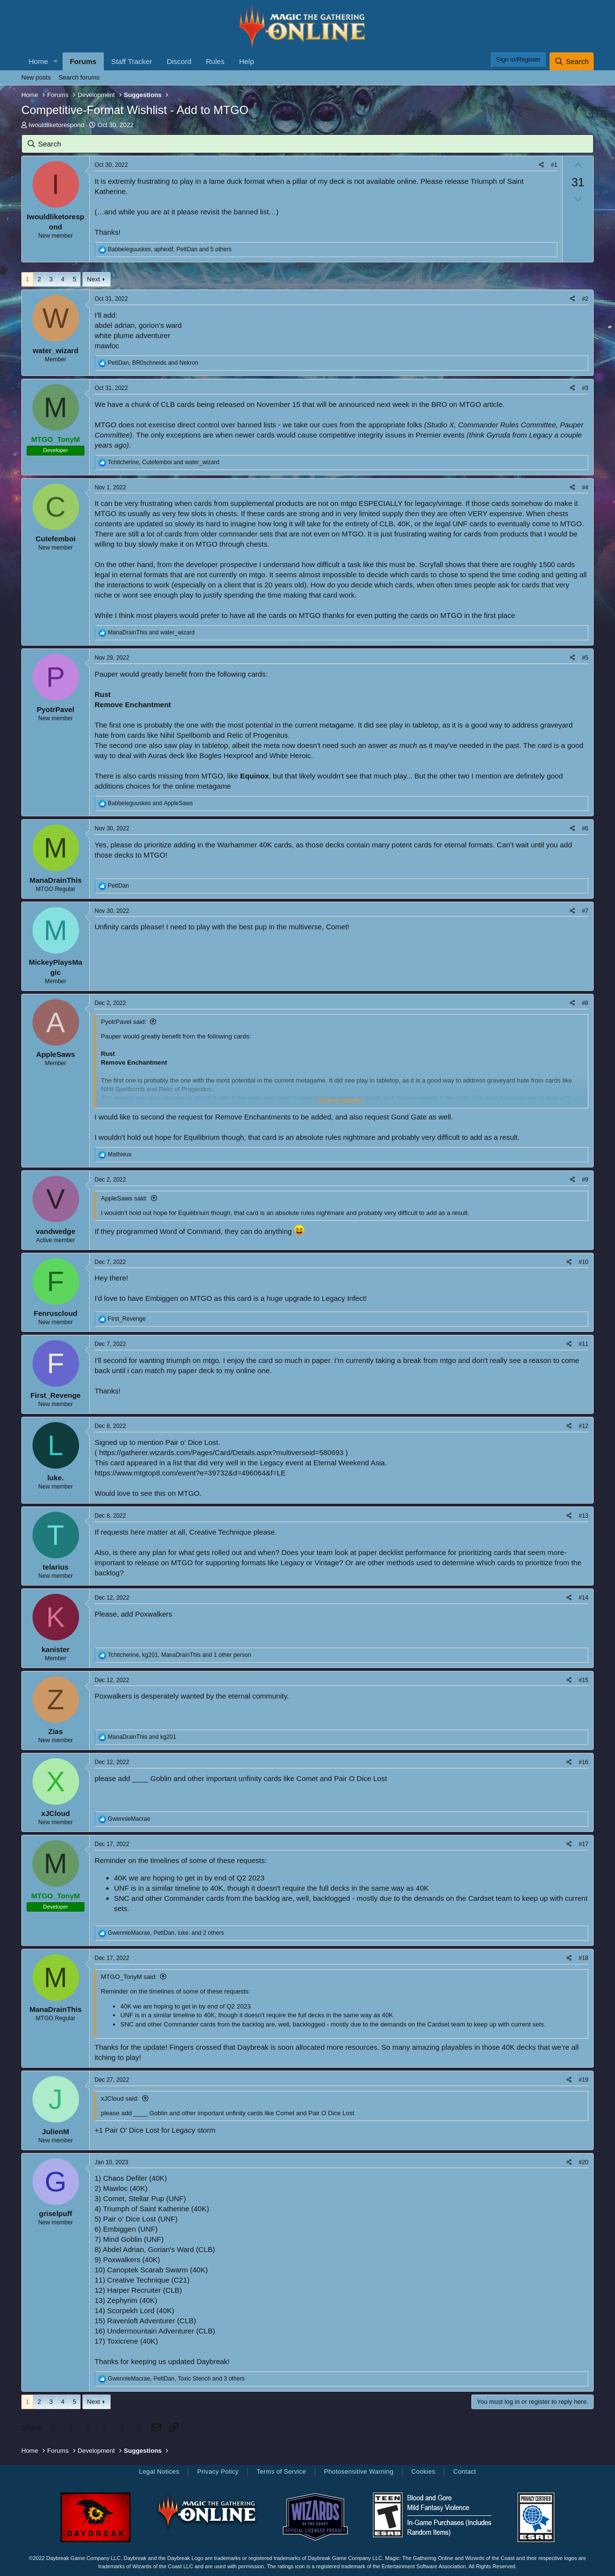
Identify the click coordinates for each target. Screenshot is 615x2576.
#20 (583, 2162)
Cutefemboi (55, 539)
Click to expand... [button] (342, 1100)
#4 (585, 487)
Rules (215, 61)
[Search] (572, 61)
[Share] (541, 165)
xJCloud (55, 1813)
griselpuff (55, 2213)
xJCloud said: (120, 2098)
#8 (585, 1003)
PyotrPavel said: (123, 1021)
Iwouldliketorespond (56, 125)
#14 (583, 1597)
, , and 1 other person (179, 1655)
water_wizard (55, 350)
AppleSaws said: (124, 1198)
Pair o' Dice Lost (191, 1442)
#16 (583, 1762)
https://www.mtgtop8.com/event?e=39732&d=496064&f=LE (190, 1473)
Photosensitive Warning (358, 2471)
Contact (464, 2471)
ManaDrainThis (56, 880)
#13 (583, 1515)
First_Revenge (56, 1395)
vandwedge (56, 1231)
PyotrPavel (56, 709)
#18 (583, 1958)
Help (246, 61)
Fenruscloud (55, 1313)
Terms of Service (281, 2471)
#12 (583, 1426)
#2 (585, 298)
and (151, 632)
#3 (585, 388)
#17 (583, 1844)
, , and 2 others (166, 1932)
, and (153, 362)
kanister (56, 1649)
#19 (583, 2079)
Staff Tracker (131, 61)
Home (38, 61)
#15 (583, 1680)
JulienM (55, 2131)
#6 (585, 828)
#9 (585, 1179)
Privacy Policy (217, 2471)
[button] (56, 61)
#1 (554, 165)
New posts (36, 77)
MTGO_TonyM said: (129, 1976)
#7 (585, 910)
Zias (55, 1731)
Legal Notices (159, 2471)
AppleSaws (55, 1054)
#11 (583, 1344)
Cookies (423, 2471)
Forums (83, 61)
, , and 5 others (169, 249)
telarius (55, 1567)
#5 (585, 657)
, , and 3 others (176, 2378)
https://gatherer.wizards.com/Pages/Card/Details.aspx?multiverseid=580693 (221, 1452)
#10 (583, 1262)
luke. (55, 1478)
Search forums (79, 77)
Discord (179, 61)
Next (93, 279)
